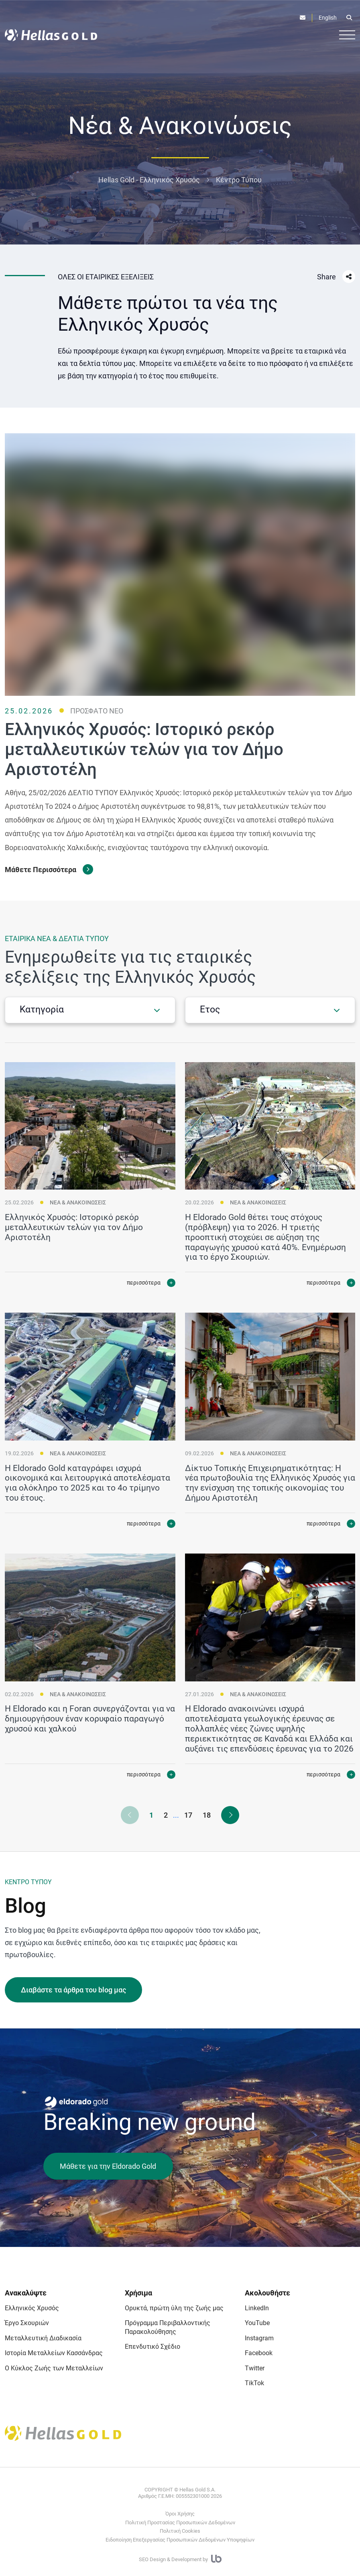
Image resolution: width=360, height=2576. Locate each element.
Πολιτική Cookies (180, 2531)
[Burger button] (347, 34)
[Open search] (349, 18)
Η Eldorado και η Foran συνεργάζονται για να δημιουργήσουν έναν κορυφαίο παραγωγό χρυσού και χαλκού (90, 1724)
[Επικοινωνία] (302, 18)
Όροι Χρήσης (180, 2514)
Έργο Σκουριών (27, 2323)
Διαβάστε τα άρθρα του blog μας (73, 1990)
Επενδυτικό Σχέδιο (152, 2346)
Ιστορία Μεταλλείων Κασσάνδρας (54, 2353)
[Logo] (51, 35)
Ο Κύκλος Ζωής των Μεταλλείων (54, 2368)
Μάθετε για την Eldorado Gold (108, 2166)
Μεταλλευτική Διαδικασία (43, 2338)
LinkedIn (257, 2308)
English (328, 17)
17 (188, 1815)
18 (207, 1815)
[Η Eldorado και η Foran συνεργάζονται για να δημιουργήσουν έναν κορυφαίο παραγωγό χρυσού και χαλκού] (90, 1623)
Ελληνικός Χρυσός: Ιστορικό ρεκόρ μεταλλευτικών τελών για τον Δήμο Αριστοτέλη (74, 1232)
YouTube (257, 2323)
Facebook (259, 2353)
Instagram (259, 2338)
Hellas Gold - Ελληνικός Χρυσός (149, 180)
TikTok (254, 2383)
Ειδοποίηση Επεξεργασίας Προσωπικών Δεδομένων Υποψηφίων (180, 2540)
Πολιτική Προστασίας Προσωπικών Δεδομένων (180, 2522)
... (176, 1815)
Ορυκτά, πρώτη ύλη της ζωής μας (174, 2308)
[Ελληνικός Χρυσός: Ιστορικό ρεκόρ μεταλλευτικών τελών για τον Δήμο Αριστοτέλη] (90, 1131)
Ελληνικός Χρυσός (32, 2308)
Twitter (254, 2368)
